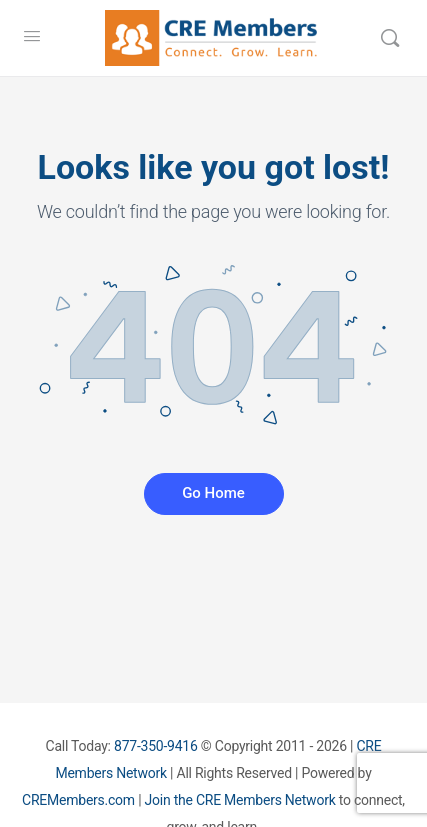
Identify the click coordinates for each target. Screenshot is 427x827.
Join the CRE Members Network (240, 800)
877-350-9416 (156, 746)
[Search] (390, 38)
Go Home (213, 493)
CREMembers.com (78, 800)
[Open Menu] (32, 36)
